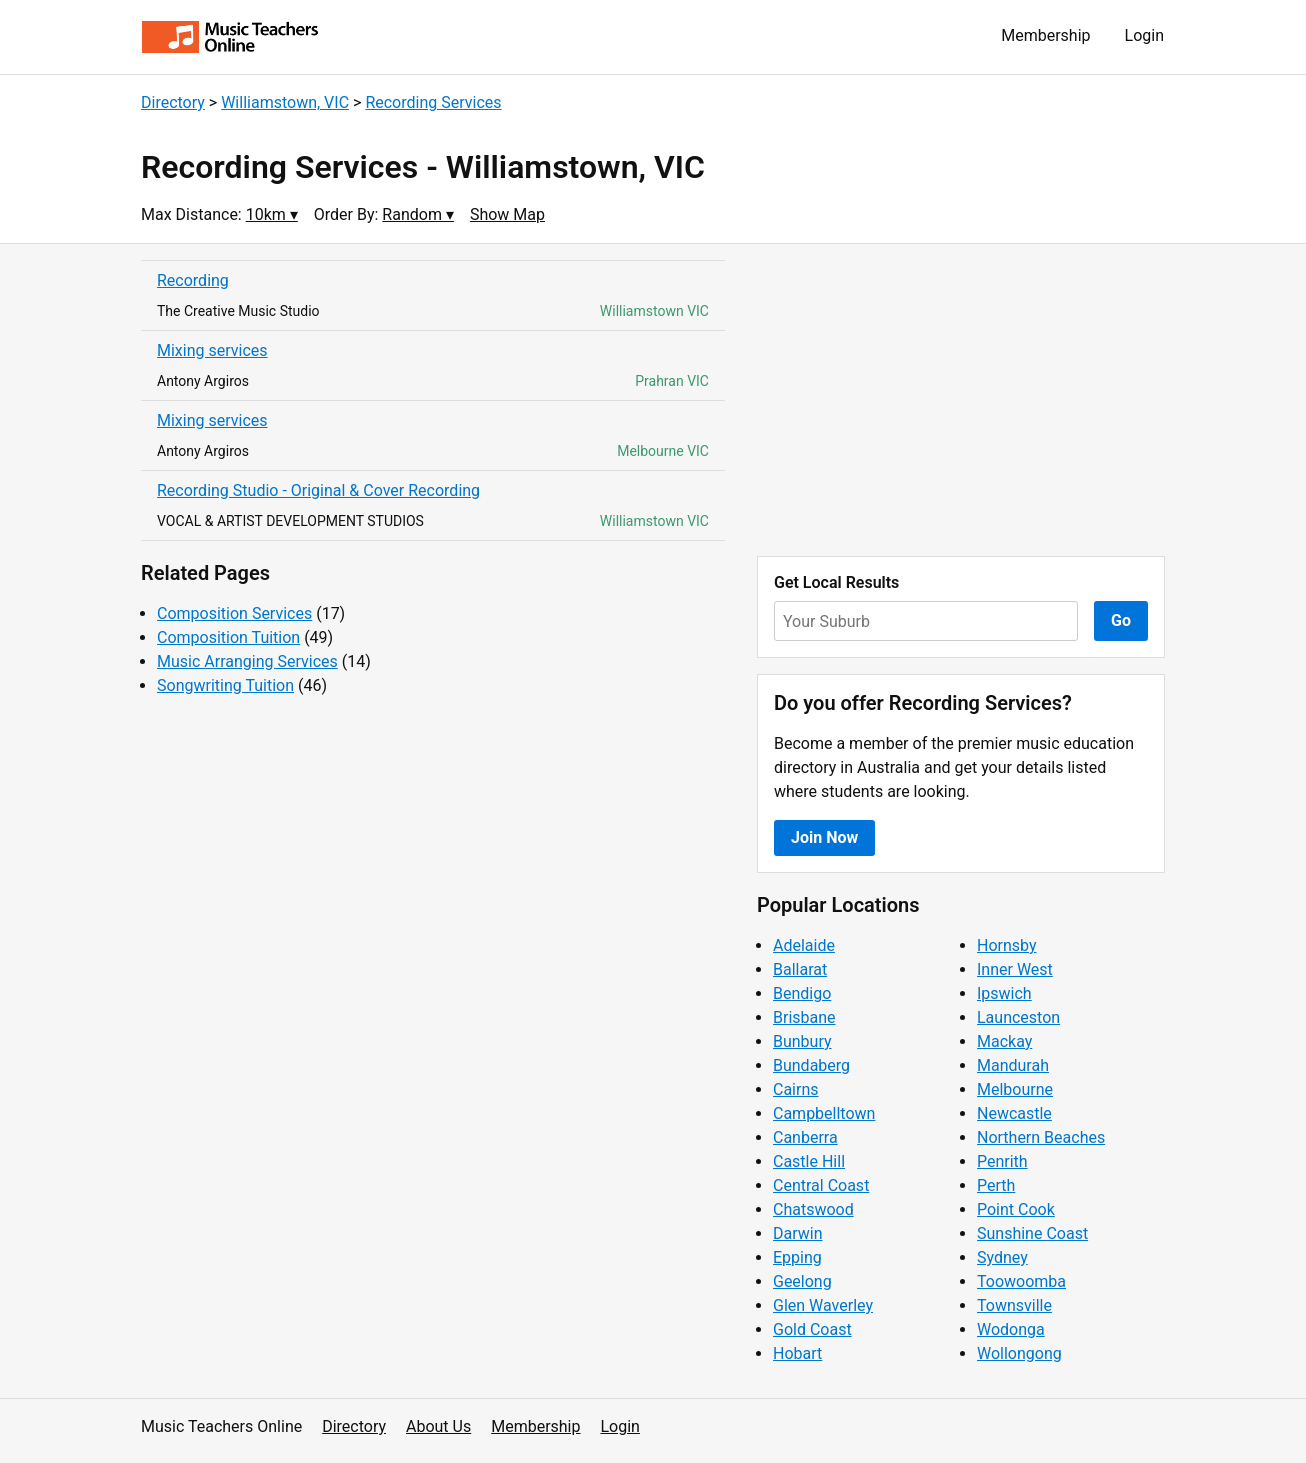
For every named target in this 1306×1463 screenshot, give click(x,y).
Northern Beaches (1041, 1137)
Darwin (798, 1233)
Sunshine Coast (1032, 1233)
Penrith (1002, 1161)
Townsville (1014, 1305)
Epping (797, 1257)
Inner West (1015, 969)
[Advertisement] (961, 400)
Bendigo (802, 993)
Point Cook (1016, 1209)
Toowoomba (1021, 1281)
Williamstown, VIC (285, 102)
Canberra (805, 1137)
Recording (193, 280)
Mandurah (1013, 1065)
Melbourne (1015, 1089)
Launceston (1018, 1017)
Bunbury (802, 1041)
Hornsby (1007, 945)
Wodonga (1011, 1329)
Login (1144, 35)
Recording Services (433, 102)
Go (1121, 620)
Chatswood (813, 1209)
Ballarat (800, 969)
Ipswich (1004, 993)
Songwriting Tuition (225, 685)
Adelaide (804, 945)
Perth (996, 1185)
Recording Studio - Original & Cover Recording (318, 490)
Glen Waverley (823, 1305)
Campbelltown (824, 1113)
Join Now (824, 837)
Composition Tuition (228, 637)
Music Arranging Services (247, 661)
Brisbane (804, 1017)
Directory (173, 102)
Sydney (1002, 1257)
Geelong (802, 1281)
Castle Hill (809, 1161)
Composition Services (234, 613)
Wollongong (1019, 1353)
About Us (438, 1426)
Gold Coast (812, 1329)
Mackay (1004, 1041)
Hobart (797, 1353)
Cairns (796, 1089)
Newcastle (1014, 1113)
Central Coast (821, 1185)
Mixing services (212, 350)
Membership (1045, 35)
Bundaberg (811, 1065)
